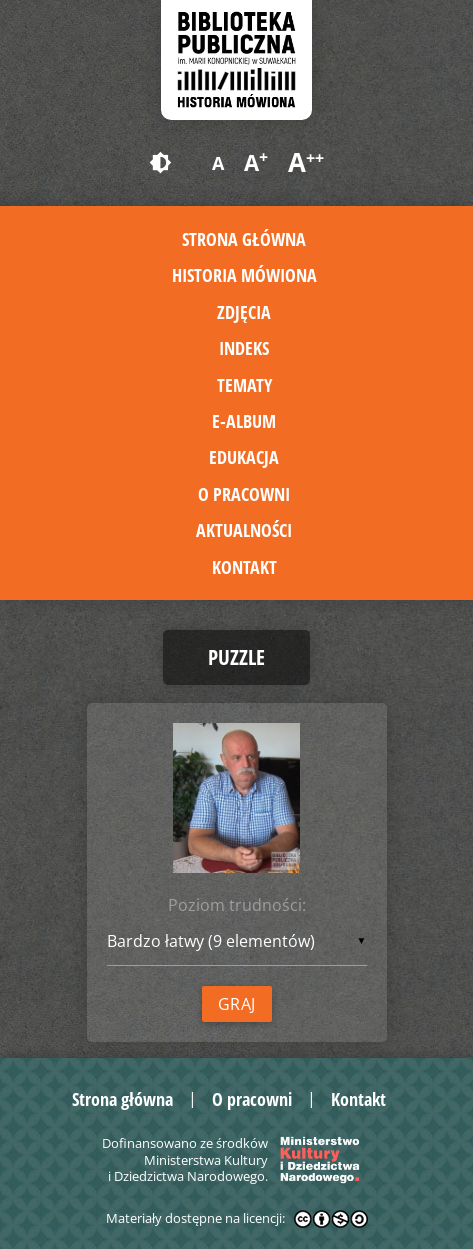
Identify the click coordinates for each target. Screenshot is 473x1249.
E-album (244, 421)
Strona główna (244, 239)
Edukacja (244, 457)
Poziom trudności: (237, 905)
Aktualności (244, 530)
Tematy (244, 385)
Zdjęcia (244, 312)
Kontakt (244, 567)
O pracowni (244, 494)
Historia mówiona (244, 275)
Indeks (244, 348)
